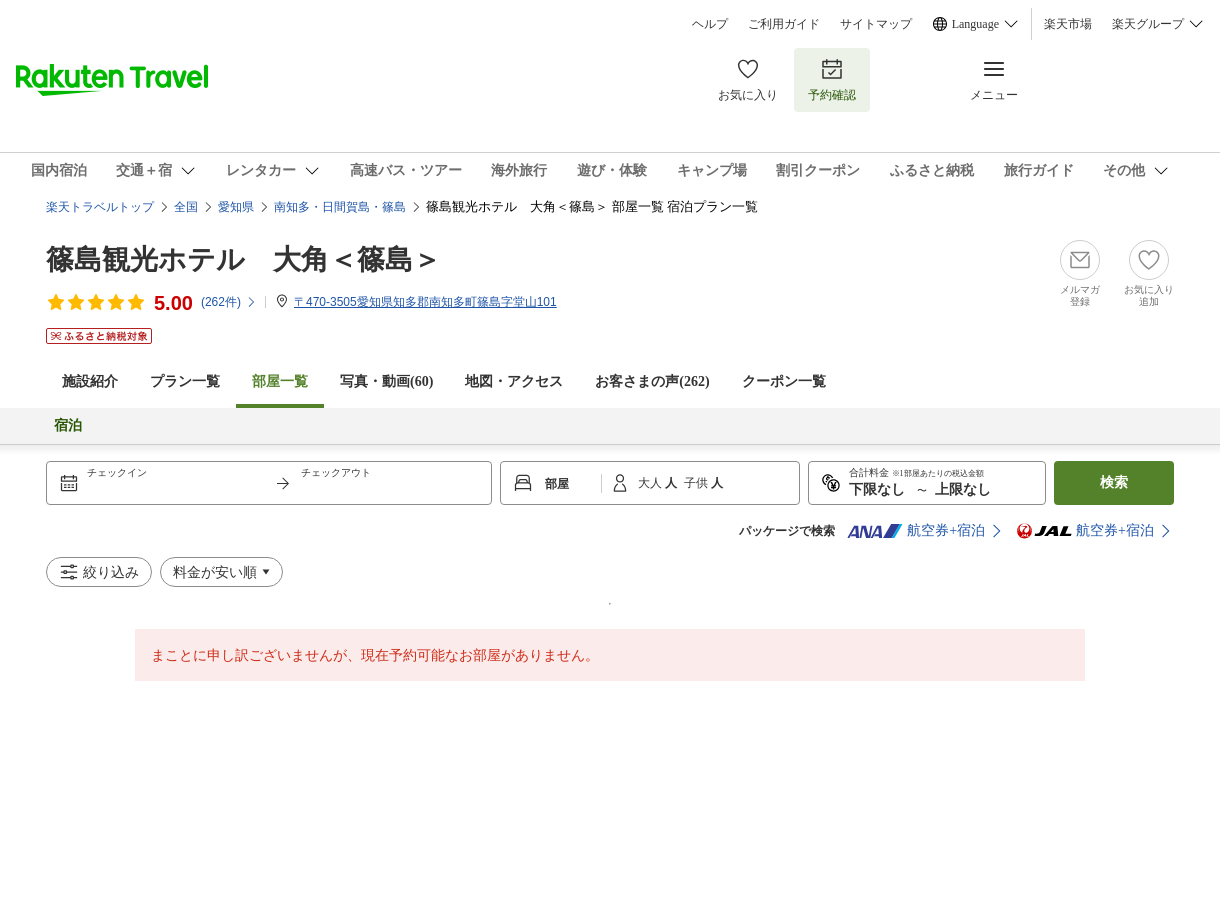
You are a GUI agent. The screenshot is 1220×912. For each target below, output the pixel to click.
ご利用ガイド (784, 24)
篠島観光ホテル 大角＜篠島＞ (243, 259)
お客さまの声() (652, 381)
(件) (229, 302)
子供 (697, 483)
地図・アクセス (514, 381)
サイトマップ (876, 24)
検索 (1114, 482)
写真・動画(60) (386, 381)
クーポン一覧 (784, 381)
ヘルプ (710, 24)
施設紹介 (90, 381)
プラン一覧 (185, 381)
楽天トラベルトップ (100, 207)
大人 (651, 483)
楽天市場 (1068, 24)
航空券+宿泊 (916, 531)
